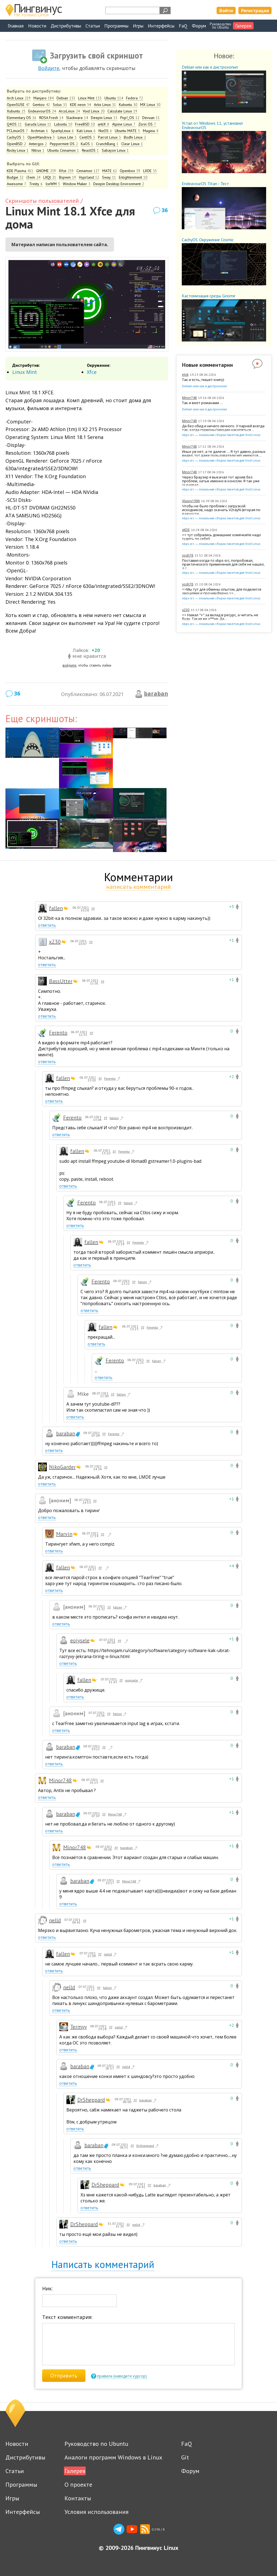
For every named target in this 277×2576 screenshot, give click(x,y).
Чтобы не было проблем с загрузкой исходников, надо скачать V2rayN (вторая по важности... (221, 510)
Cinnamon (88, 170)
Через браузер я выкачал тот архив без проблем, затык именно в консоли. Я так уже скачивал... (221, 481)
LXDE (150, 170)
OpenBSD (16, 143)
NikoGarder (62, 1466)
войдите (69, 665)
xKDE (186, 529)
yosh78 (187, 555)
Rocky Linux (18, 150)
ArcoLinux (69, 111)
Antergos (38, 143)
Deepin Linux (104, 117)
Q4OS (14, 124)
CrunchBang (107, 143)
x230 (185, 610)
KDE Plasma (20, 170)
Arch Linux (19, 98)
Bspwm (67, 177)
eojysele (80, 1640)
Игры (138, 26)
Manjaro (43, 98)
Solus (60, 104)
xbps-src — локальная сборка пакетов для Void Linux (221, 435)
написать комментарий (138, 886)
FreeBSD (85, 124)
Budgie (15, 177)
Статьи (92, 26)
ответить (47, 925)
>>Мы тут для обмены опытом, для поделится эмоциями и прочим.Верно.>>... (221, 591)
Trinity (36, 183)
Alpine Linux (124, 124)
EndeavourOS (42, 111)
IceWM (52, 183)
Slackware (77, 117)
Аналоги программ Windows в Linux (113, 2457)
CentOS (87, 137)
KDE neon (80, 104)
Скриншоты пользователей (42, 201)
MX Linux (150, 104)
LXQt (49, 177)
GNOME (46, 170)
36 (165, 210)
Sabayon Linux (115, 150)
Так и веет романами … (202, 403)
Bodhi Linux (135, 137)
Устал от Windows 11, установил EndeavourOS (212, 125)
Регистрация (255, 10)
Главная (16, 26)
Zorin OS (147, 124)
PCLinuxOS (17, 130)
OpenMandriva (41, 137)
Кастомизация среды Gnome (208, 295)
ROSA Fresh (51, 117)
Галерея (243, 26)
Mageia (150, 130)
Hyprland (89, 177)
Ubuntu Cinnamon (63, 150)
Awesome (16, 183)
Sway (109, 177)
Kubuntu (128, 104)
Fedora (134, 98)
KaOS (87, 143)
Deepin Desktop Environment (118, 183)
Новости (37, 26)
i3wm (33, 177)
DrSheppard (91, 2099)
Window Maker (77, 183)
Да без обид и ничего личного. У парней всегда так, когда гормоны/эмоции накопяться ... (223, 428)
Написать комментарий (102, 2264)
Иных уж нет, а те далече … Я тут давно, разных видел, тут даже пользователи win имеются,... (224, 454)
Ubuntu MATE (127, 130)
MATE (109, 170)
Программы (116, 26)
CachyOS (16, 137)
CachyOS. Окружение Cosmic (208, 239)
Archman (39, 130)
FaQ (183, 26)
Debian (66, 98)
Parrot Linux (109, 137)
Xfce (66, 170)
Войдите (48, 68)
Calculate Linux (122, 111)
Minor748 (189, 397)
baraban (156, 693)
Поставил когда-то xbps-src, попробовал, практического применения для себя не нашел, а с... (223, 564)
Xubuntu (16, 111)
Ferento (58, 1032)
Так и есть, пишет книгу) (203, 380)
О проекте (78, 2484)
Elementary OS (21, 117)
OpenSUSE (18, 104)
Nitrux (38, 150)
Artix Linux (105, 104)
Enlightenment (133, 177)
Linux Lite (67, 137)
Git (185, 2457)
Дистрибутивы (66, 26)
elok (185, 374)
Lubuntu (63, 124)
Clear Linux (132, 143)
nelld (55, 1920)
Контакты (77, 2498)
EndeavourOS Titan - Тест (205, 183)
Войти (226, 10)
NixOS (105, 130)
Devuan (151, 117)
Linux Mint (90, 98)
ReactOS (90, 150)
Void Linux (94, 111)
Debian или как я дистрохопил (210, 67)
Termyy (78, 2026)
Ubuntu (113, 98)
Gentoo (41, 104)
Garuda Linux (38, 124)
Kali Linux (86, 130)
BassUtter (60, 981)
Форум (199, 26)
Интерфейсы (161, 26)
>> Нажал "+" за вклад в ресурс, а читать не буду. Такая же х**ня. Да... (220, 617)
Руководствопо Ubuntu (220, 25)
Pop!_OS (130, 117)
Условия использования (96, 2512)
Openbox (130, 170)
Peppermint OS (64, 143)
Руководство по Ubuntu (96, 2443)
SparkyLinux (62, 130)
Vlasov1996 (191, 501)
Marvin (64, 1533)
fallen (56, 908)
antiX (103, 124)
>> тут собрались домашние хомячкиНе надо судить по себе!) (221, 537)
